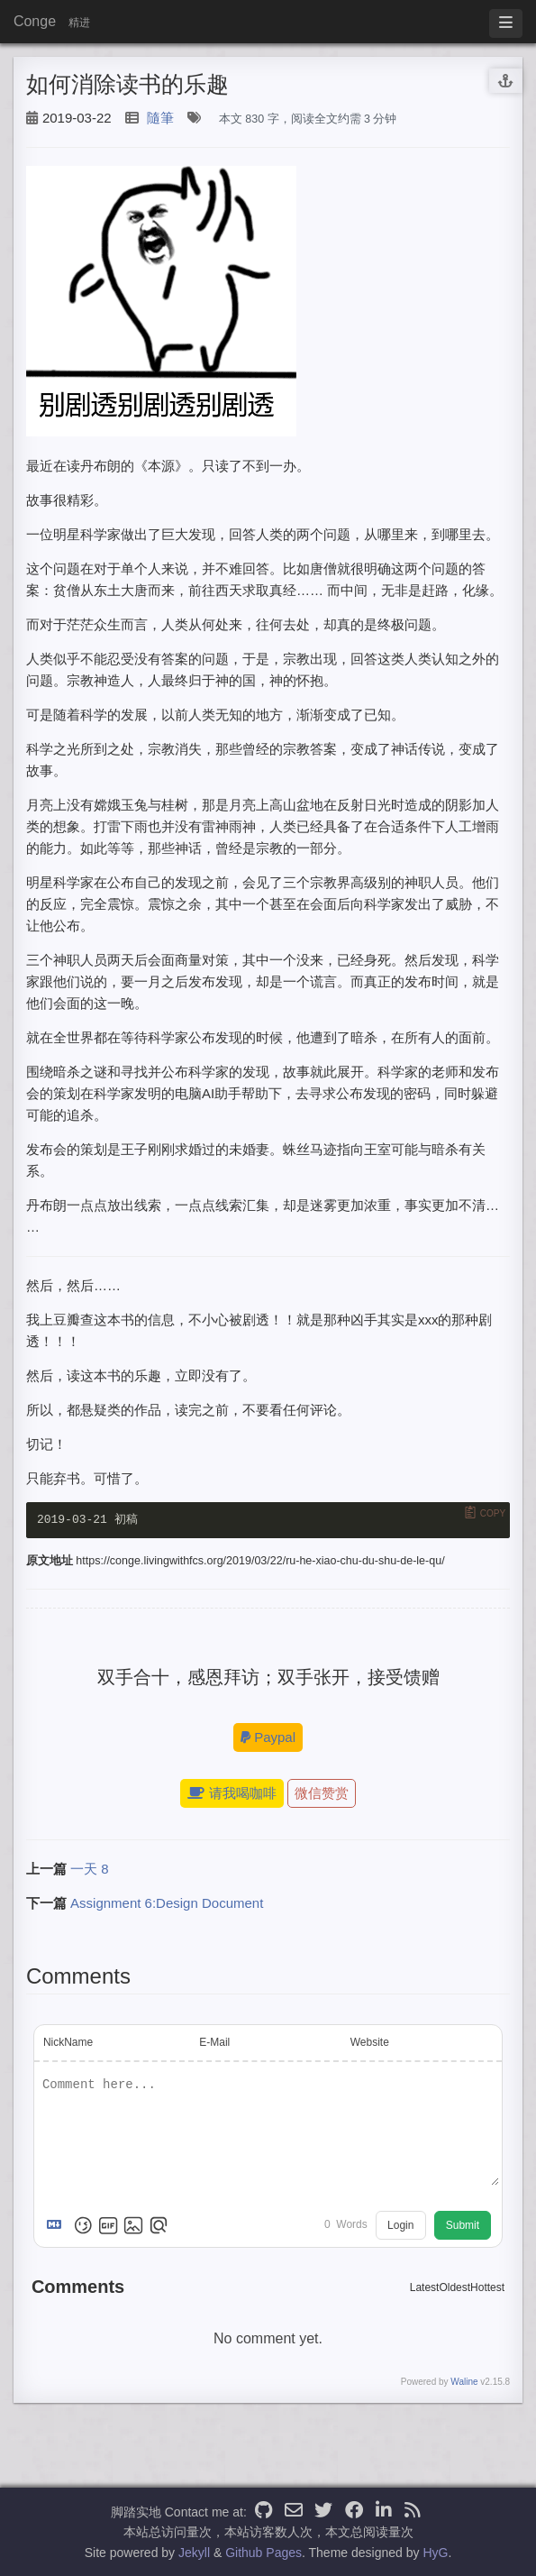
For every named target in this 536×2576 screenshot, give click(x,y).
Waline (463, 2383)
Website (369, 2044)
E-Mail (214, 2044)
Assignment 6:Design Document (166, 1904)
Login (400, 2227)
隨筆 (160, 117)
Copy (492, 1513)
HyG (435, 2552)
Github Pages (263, 2552)
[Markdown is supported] (57, 2227)
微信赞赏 (322, 1794)
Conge (35, 21)
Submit (462, 2227)
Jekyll (194, 2552)
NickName (68, 2044)
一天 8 (89, 1870)
